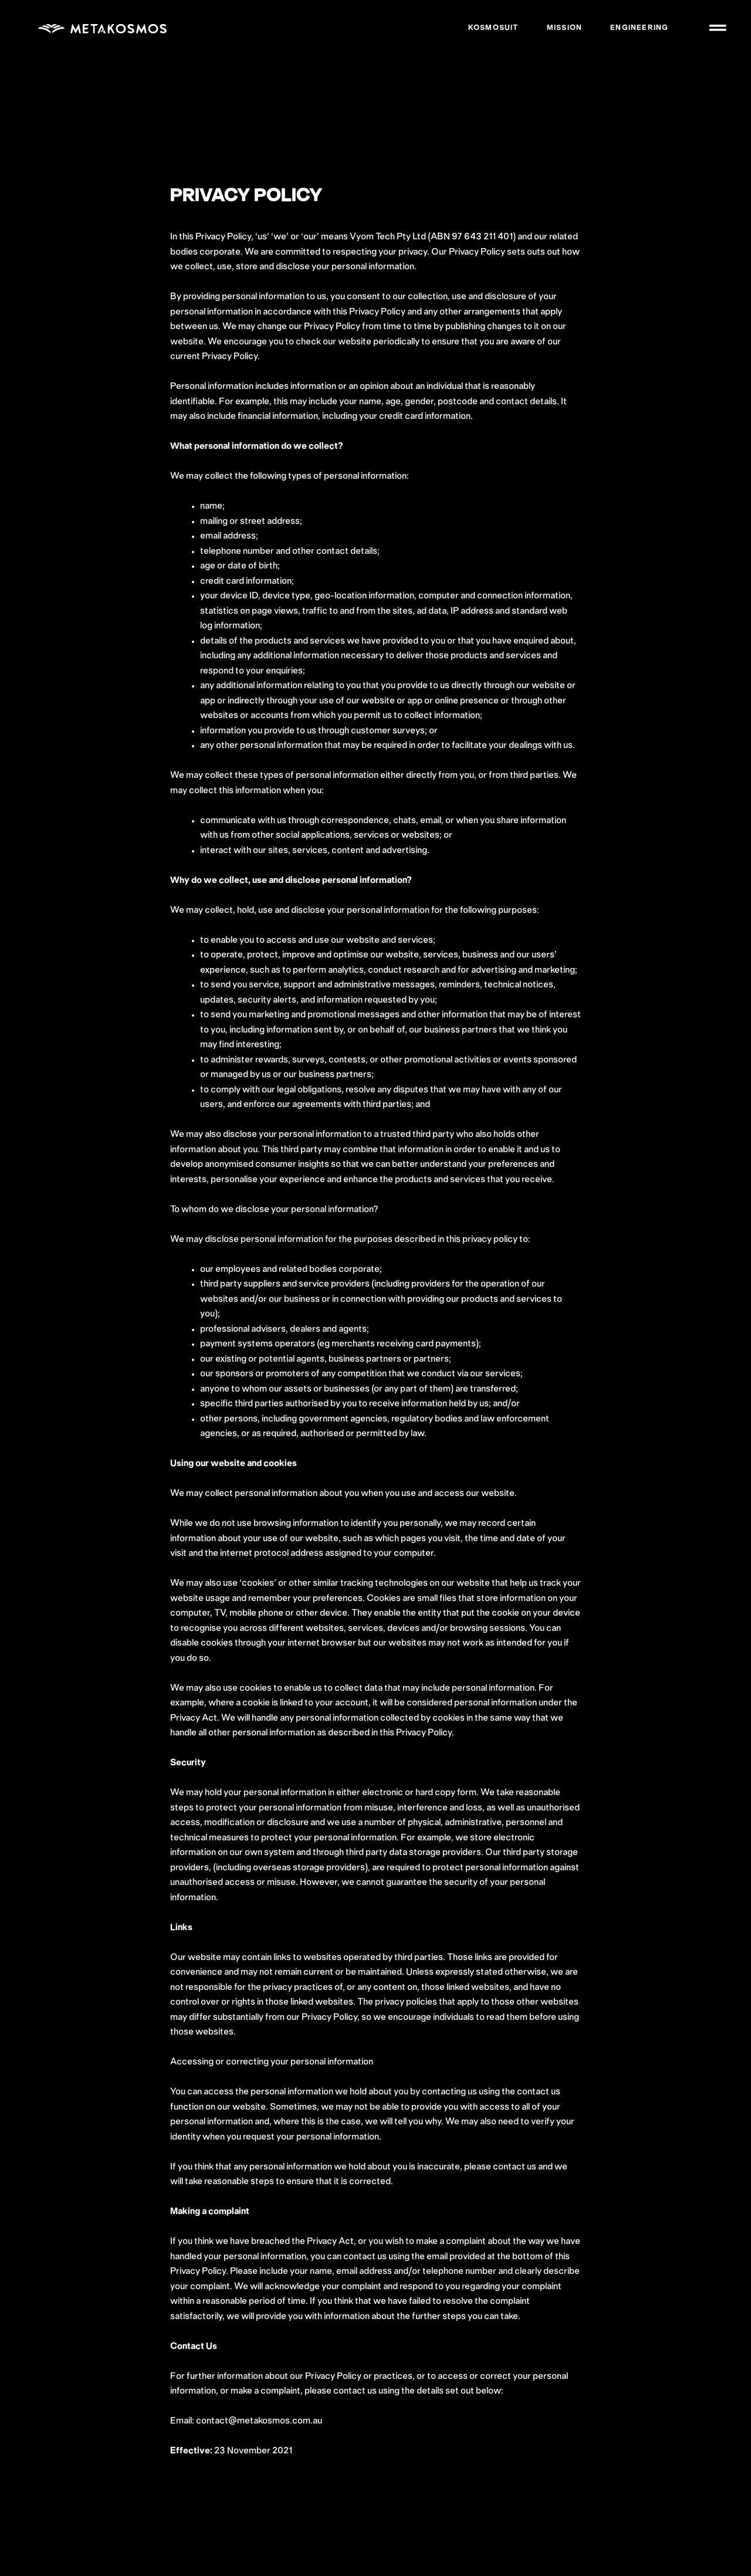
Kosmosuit (491, 28)
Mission (562, 28)
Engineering (637, 28)
